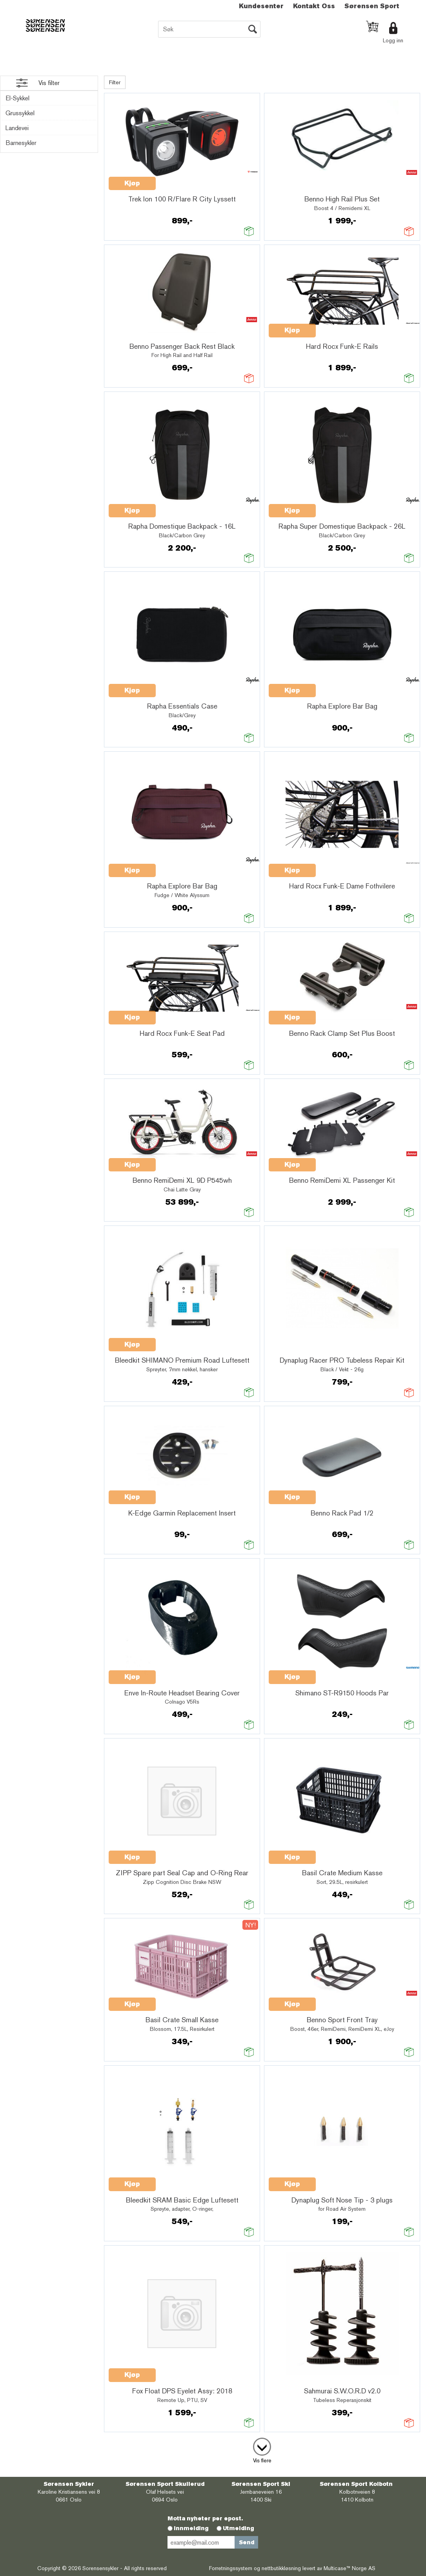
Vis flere (262, 2460)
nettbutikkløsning (281, 2568)
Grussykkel (20, 113)
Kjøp (132, 183)
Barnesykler (20, 143)
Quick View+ (176, 179)
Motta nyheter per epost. (205, 2518)
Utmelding (238, 2528)
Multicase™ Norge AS (349, 2568)
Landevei (17, 128)
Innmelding (191, 2528)
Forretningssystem (230, 2568)
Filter (114, 82)
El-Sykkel (17, 98)
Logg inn (393, 40)
